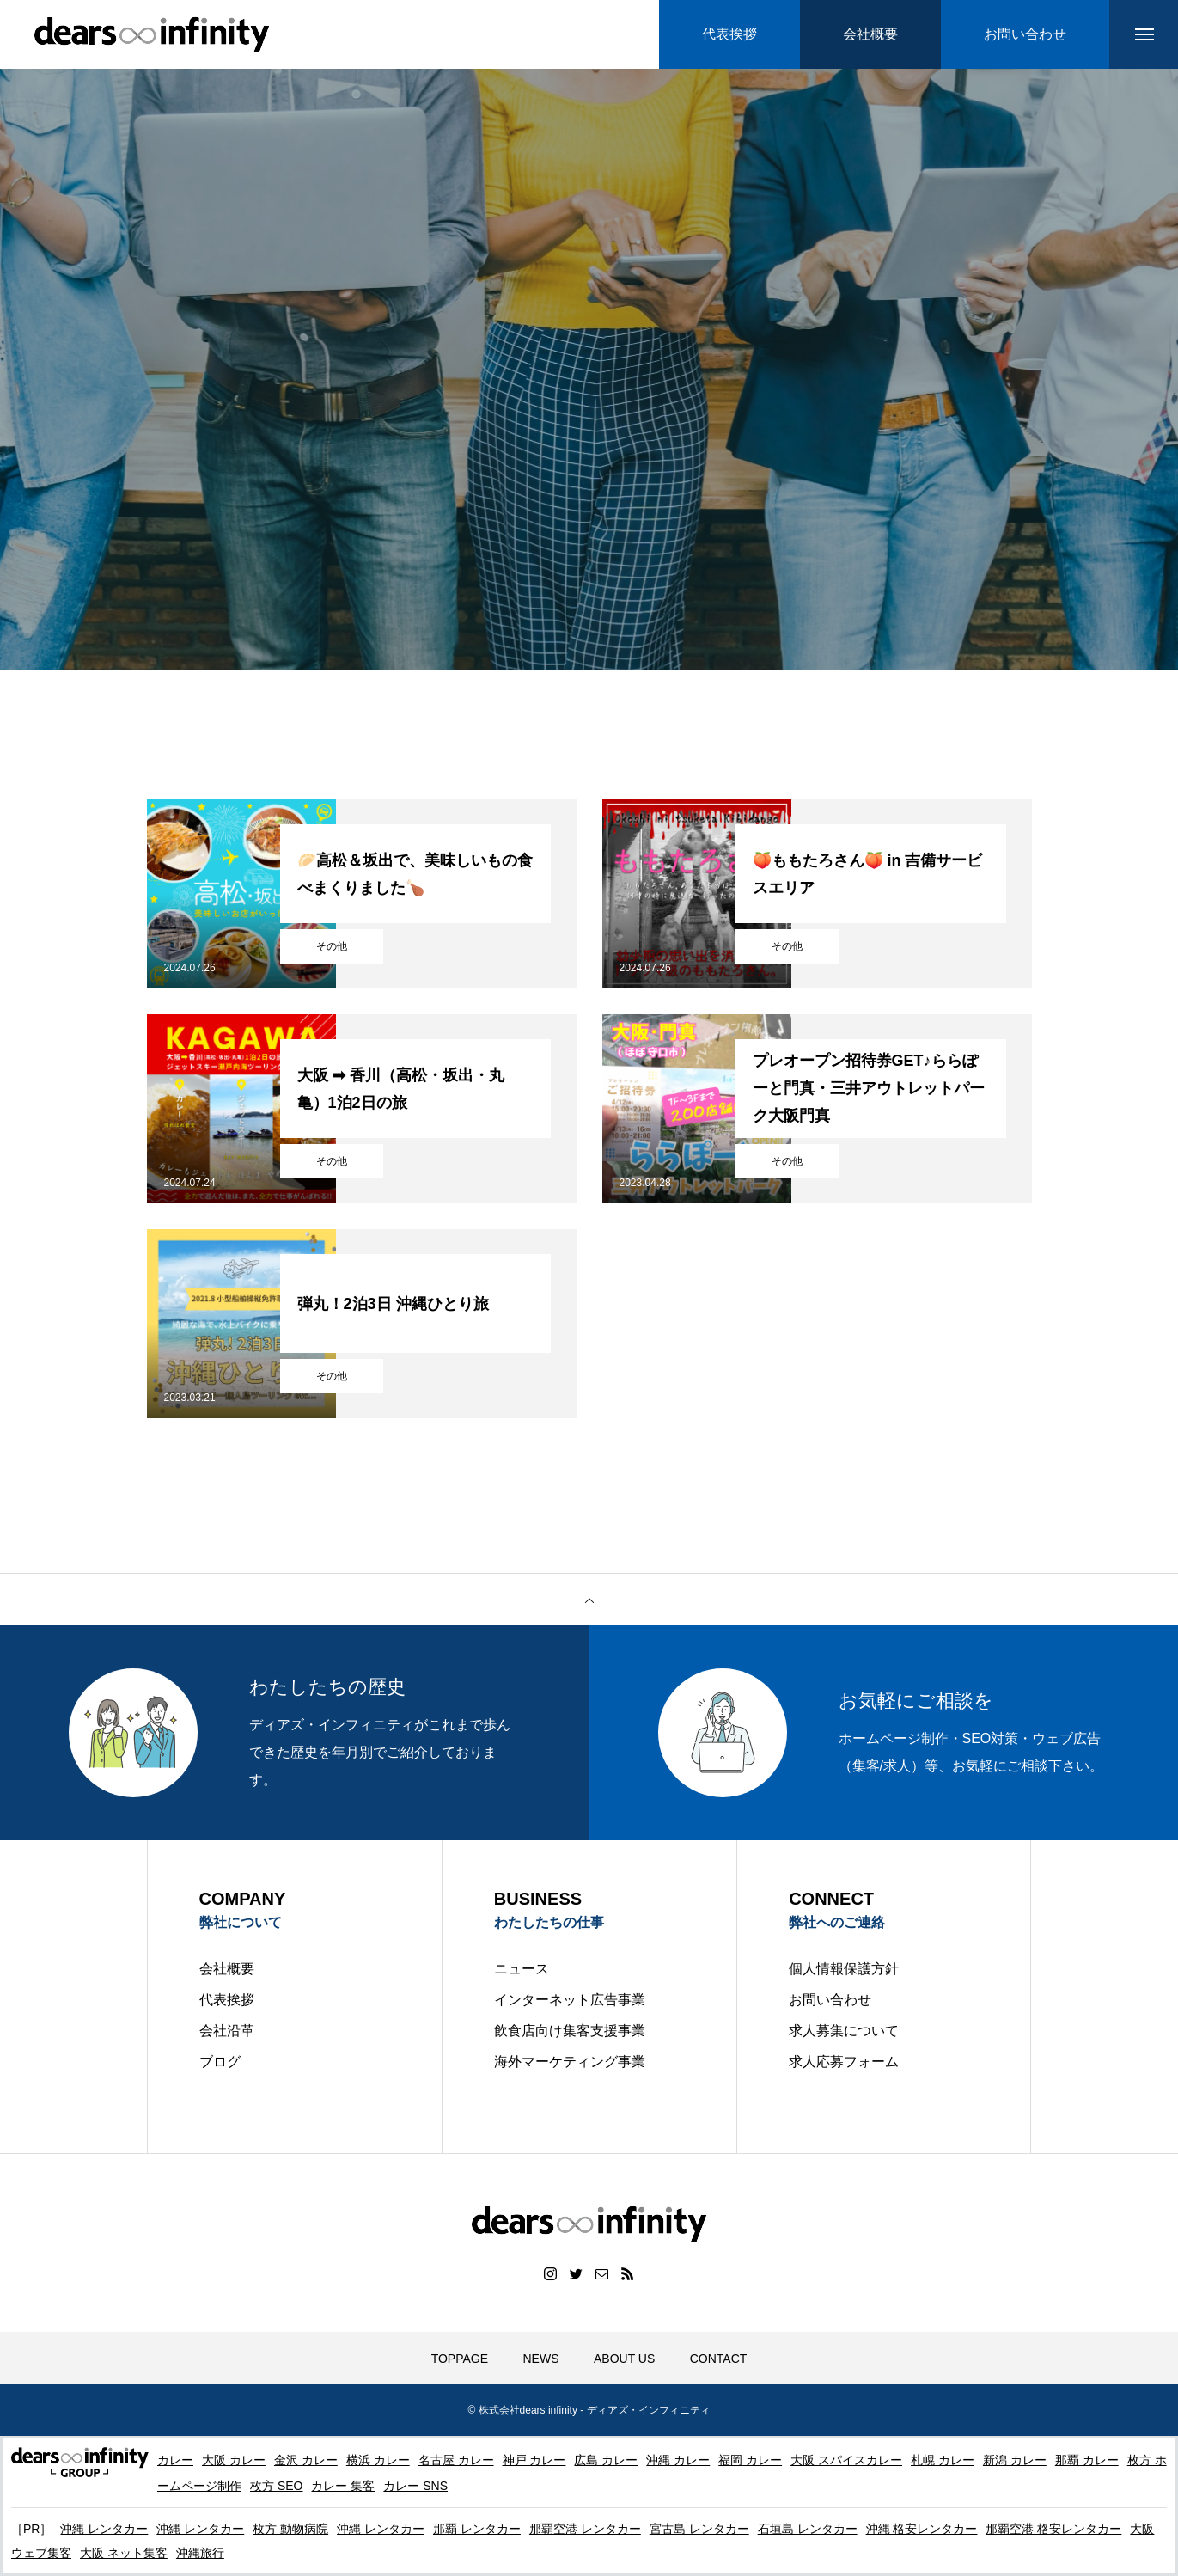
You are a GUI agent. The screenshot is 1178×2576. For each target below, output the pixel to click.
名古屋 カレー (456, 2460)
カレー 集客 (343, 2486)
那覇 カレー (1087, 2460)
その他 (331, 946)
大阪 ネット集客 (124, 2553)
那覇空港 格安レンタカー (1053, 2529)
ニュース (521, 1969)
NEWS (541, 2358)
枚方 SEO (276, 2486)
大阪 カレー (234, 2460)
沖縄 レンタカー (104, 2529)
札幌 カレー (942, 2460)
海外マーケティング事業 (569, 2062)
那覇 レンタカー (477, 2529)
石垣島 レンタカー (808, 2529)
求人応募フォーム (844, 2062)
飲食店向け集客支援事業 (569, 2031)
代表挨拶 (226, 2000)
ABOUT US (624, 2358)
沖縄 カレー (678, 2460)
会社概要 (226, 1969)
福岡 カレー (750, 2460)
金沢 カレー (306, 2460)
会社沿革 (226, 2031)
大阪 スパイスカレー (846, 2460)
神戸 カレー (534, 2460)
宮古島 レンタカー (699, 2529)
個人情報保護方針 (844, 1969)
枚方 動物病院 (290, 2529)
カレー (175, 2460)
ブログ (220, 2062)
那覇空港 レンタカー (585, 2529)
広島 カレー (606, 2460)
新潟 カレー (1015, 2460)
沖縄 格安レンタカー (922, 2529)
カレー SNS (415, 2486)
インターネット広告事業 (569, 2000)
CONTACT (719, 2358)
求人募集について (844, 2031)
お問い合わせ (830, 2000)
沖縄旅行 (200, 2553)
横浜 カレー (378, 2460)
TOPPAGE (459, 2358)
